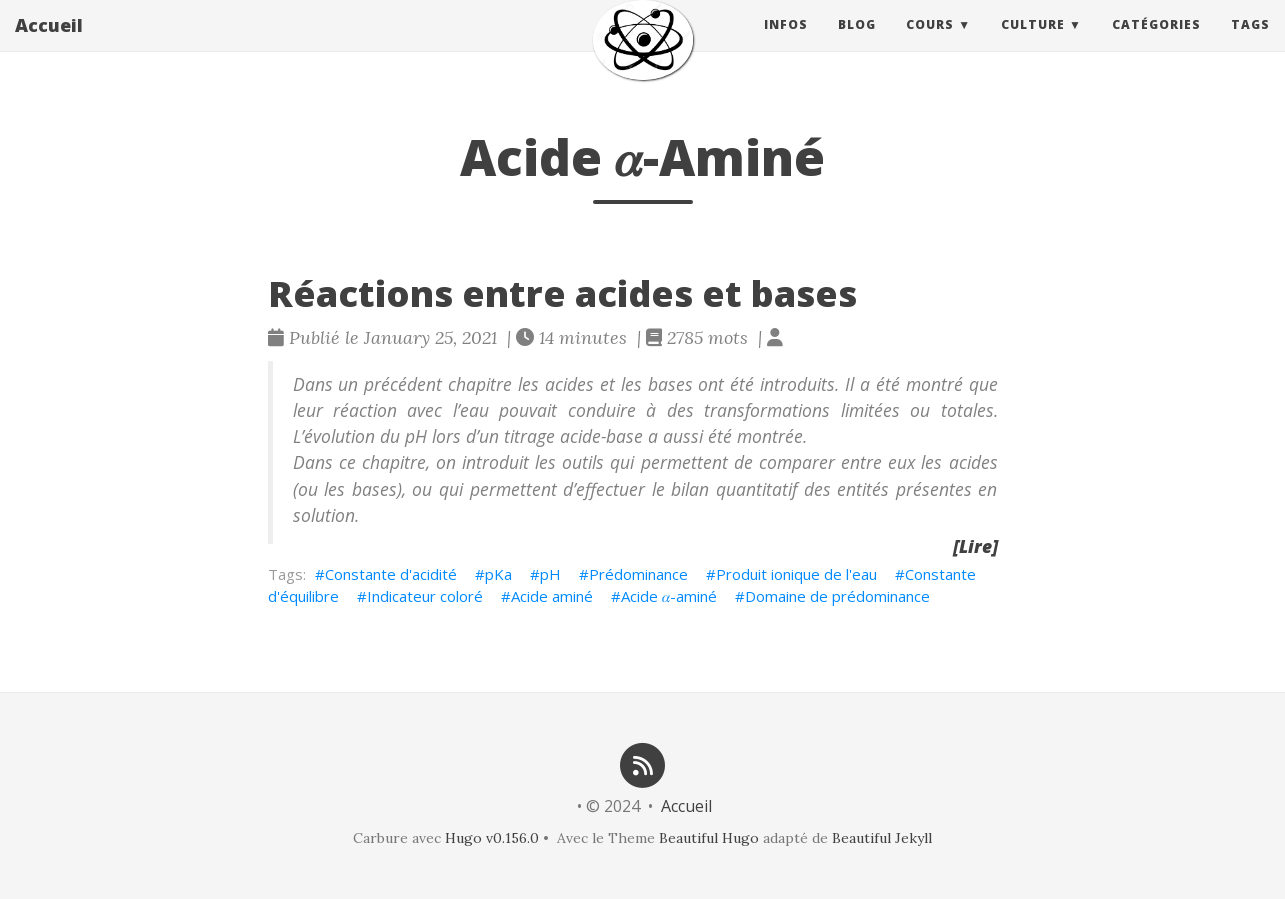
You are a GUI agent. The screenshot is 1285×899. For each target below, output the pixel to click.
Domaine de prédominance (837, 596)
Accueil (49, 45)
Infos (786, 44)
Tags (1250, 44)
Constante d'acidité (391, 574)
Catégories (1156, 44)
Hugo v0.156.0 (492, 838)
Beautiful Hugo (709, 838)
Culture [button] (1033, 44)
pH (550, 574)
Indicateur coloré (425, 596)
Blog (857, 44)
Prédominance (638, 574)
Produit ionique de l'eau (796, 574)
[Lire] (975, 546)
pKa (498, 574)
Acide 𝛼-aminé (669, 596)
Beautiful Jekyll (882, 838)
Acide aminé (552, 596)
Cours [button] (930, 44)
